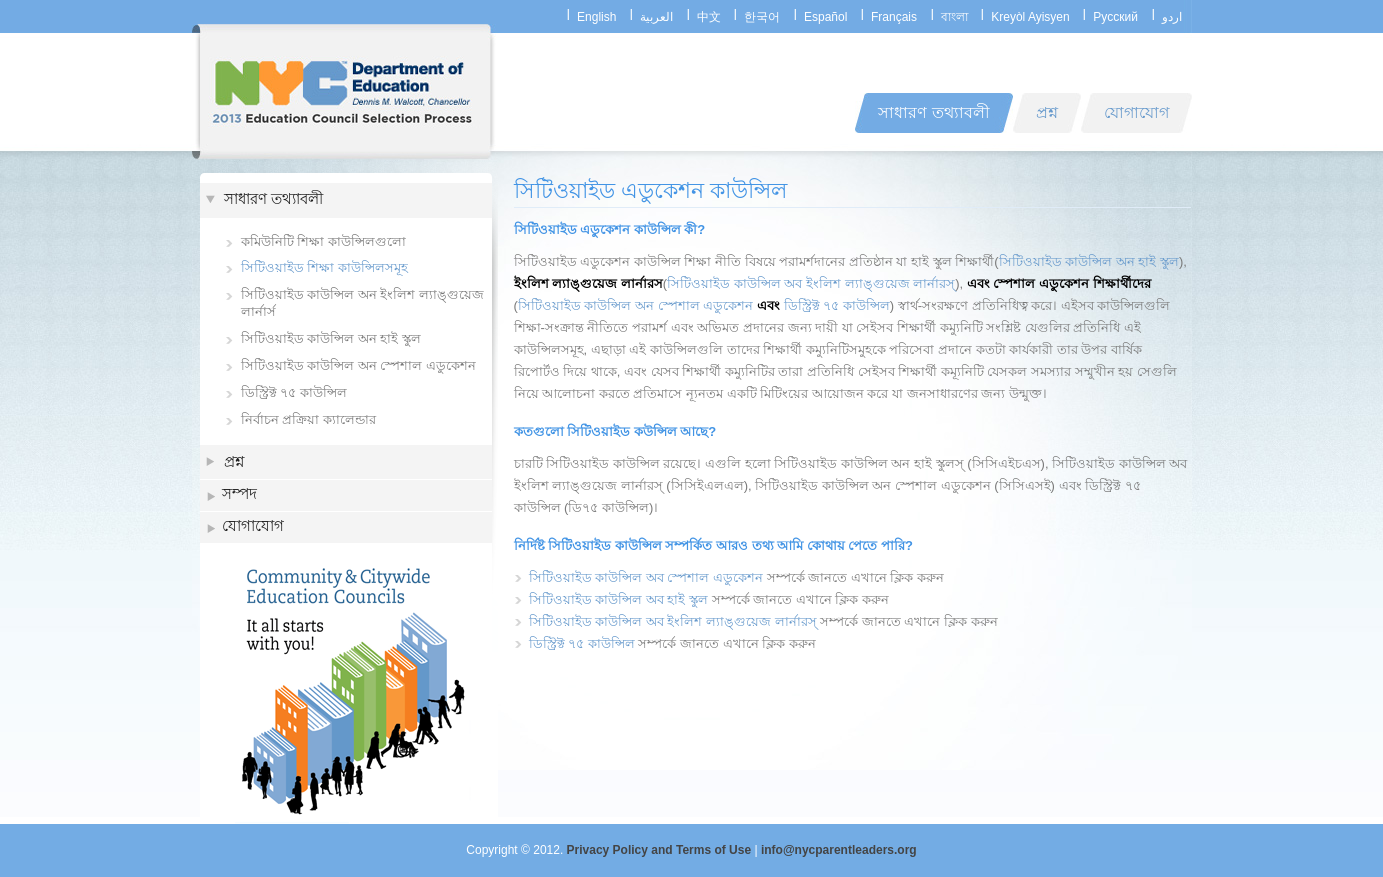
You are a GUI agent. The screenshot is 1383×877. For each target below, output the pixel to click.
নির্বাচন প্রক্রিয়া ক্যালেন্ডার (308, 419)
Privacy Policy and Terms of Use (659, 850)
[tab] (346, 200)
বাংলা (954, 17)
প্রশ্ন (234, 461)
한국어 (762, 17)
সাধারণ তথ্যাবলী (273, 200)
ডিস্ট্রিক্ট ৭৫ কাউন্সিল (294, 392)
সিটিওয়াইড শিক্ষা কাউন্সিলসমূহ (324, 267)
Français (894, 17)
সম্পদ (239, 495)
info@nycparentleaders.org (839, 850)
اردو (1172, 17)
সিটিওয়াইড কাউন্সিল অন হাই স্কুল (331, 338)
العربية (656, 17)
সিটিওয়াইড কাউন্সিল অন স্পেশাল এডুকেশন (358, 365)
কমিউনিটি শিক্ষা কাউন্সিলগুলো (323, 241)
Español (825, 17)
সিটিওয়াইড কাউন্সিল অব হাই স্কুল (618, 599)
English (596, 17)
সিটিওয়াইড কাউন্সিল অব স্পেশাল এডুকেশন (646, 577)
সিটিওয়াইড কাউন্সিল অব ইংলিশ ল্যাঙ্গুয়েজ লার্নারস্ (811, 283)
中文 (709, 17)
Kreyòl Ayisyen (1030, 17)
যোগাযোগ (253, 527)
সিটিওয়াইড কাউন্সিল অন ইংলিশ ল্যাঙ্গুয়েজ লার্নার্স (362, 303)
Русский (1115, 17)
